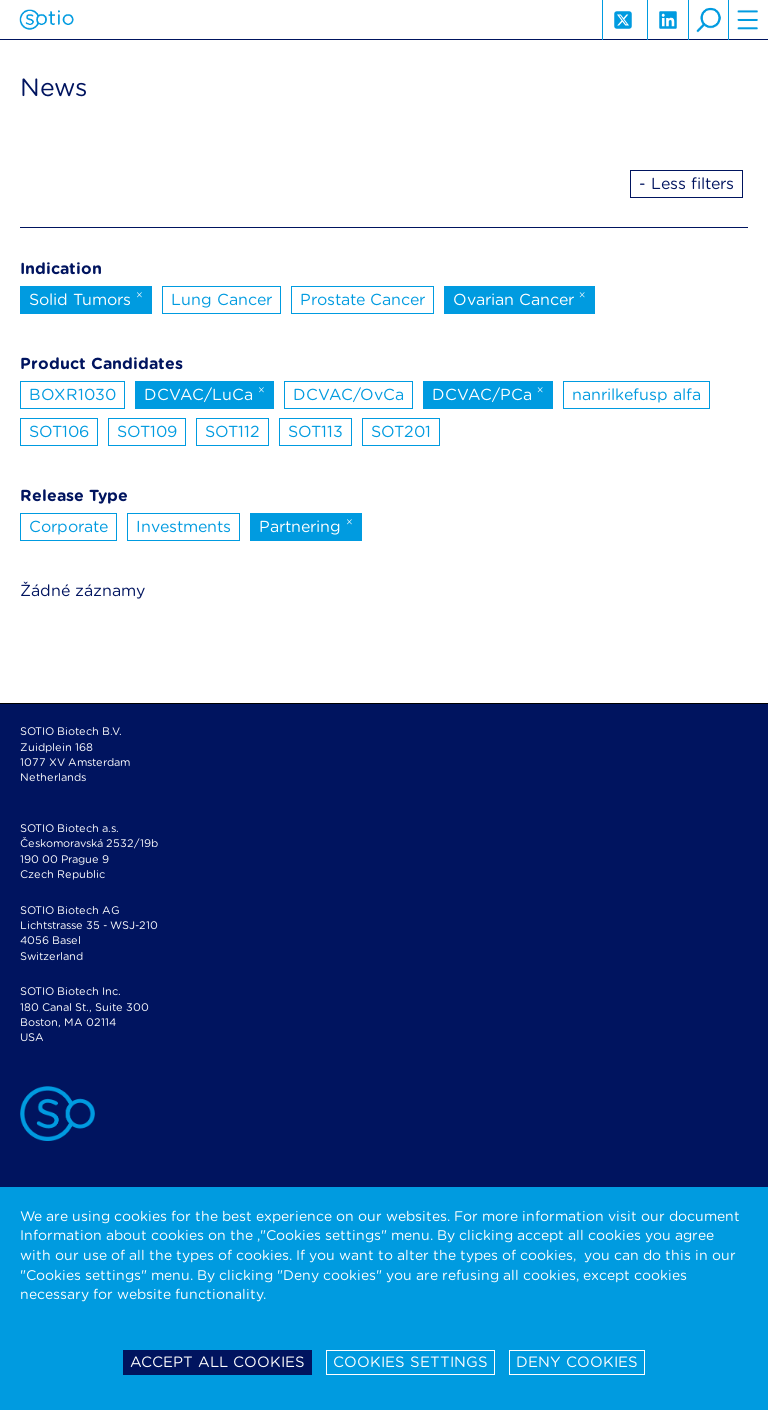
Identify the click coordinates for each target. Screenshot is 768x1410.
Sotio (46, 20)
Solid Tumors (86, 298)
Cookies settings (410, 1362)
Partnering (306, 525)
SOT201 (401, 431)
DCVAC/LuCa (204, 393)
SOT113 (315, 431)
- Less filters (686, 183)
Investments (183, 526)
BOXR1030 (72, 394)
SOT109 (147, 431)
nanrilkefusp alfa (636, 394)
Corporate (68, 526)
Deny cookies (577, 1362)
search (708, 20)
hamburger (748, 20)
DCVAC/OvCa (348, 394)
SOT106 (59, 431)
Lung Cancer (221, 299)
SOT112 (232, 431)
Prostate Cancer (362, 299)
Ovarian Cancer (519, 298)
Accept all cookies (217, 1362)
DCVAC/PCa (488, 393)
